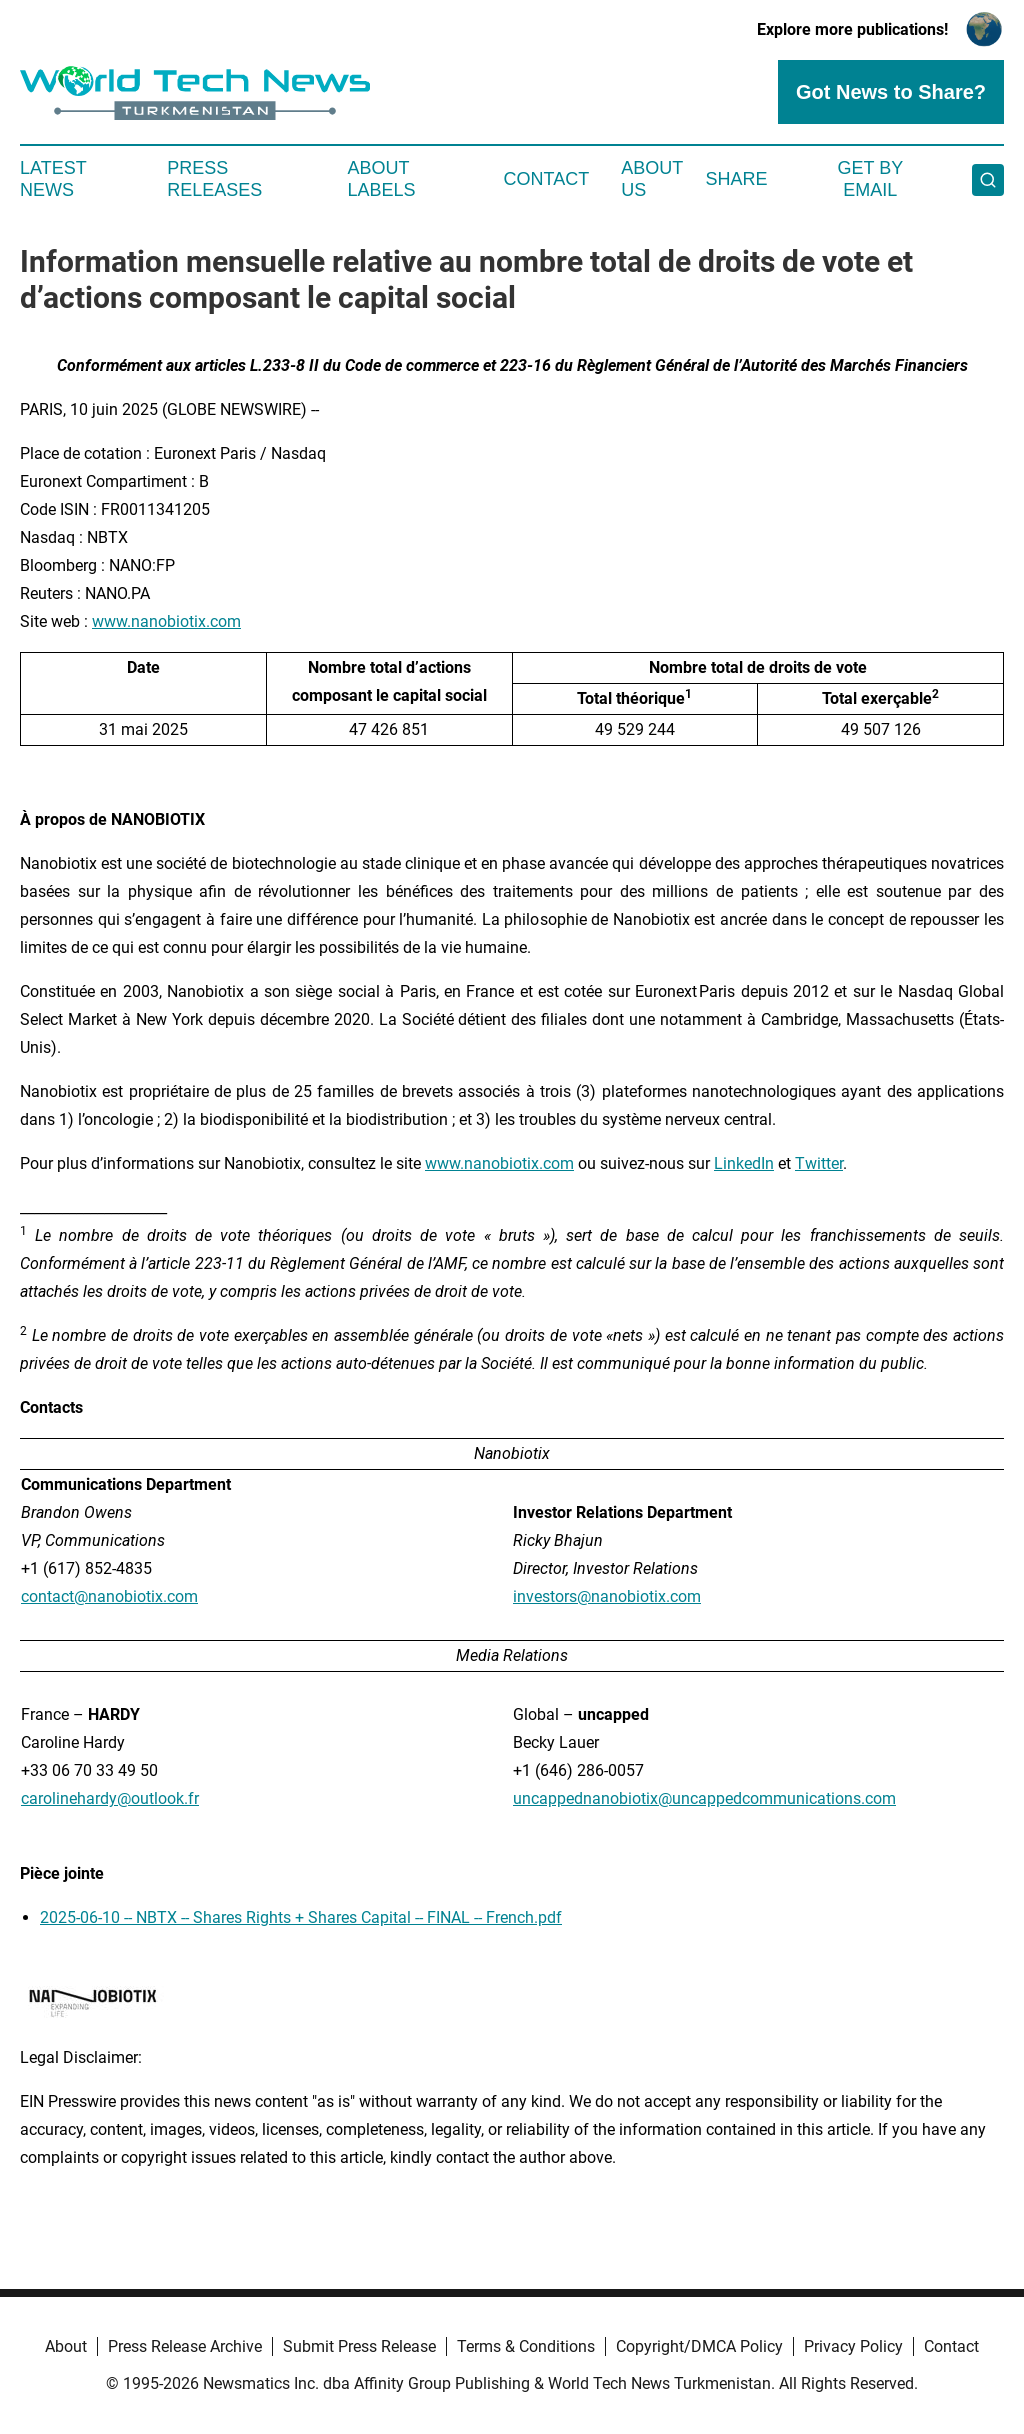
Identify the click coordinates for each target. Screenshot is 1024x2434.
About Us (652, 179)
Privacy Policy (853, 2346)
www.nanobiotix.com (166, 621)
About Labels (382, 179)
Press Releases (214, 179)
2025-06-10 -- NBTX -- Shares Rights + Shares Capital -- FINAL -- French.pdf (301, 1917)
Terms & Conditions (526, 2346)
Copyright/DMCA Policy (699, 2346)
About (66, 2346)
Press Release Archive (185, 2346)
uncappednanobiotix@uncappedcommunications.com (704, 1798)
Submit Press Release (359, 2346)
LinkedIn (744, 1163)
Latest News (53, 179)
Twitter (819, 1163)
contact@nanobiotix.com (109, 1596)
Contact (546, 179)
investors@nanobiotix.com (607, 1596)
